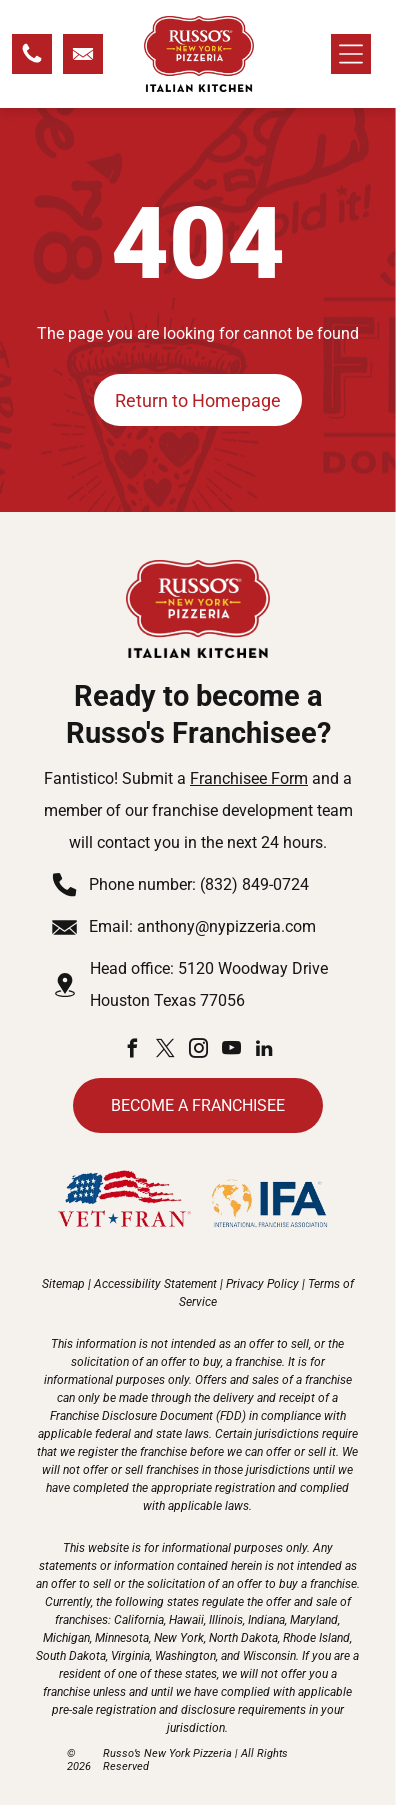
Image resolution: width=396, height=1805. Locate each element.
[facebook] (132, 1051)
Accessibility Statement (155, 1284)
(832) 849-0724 (254, 884)
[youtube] (231, 1051)
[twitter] (165, 1051)
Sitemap (63, 1284)
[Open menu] (351, 54)
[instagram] (198, 1051)
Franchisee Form (249, 778)
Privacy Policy (262, 1284)
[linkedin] (264, 1051)
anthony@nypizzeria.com (226, 926)
